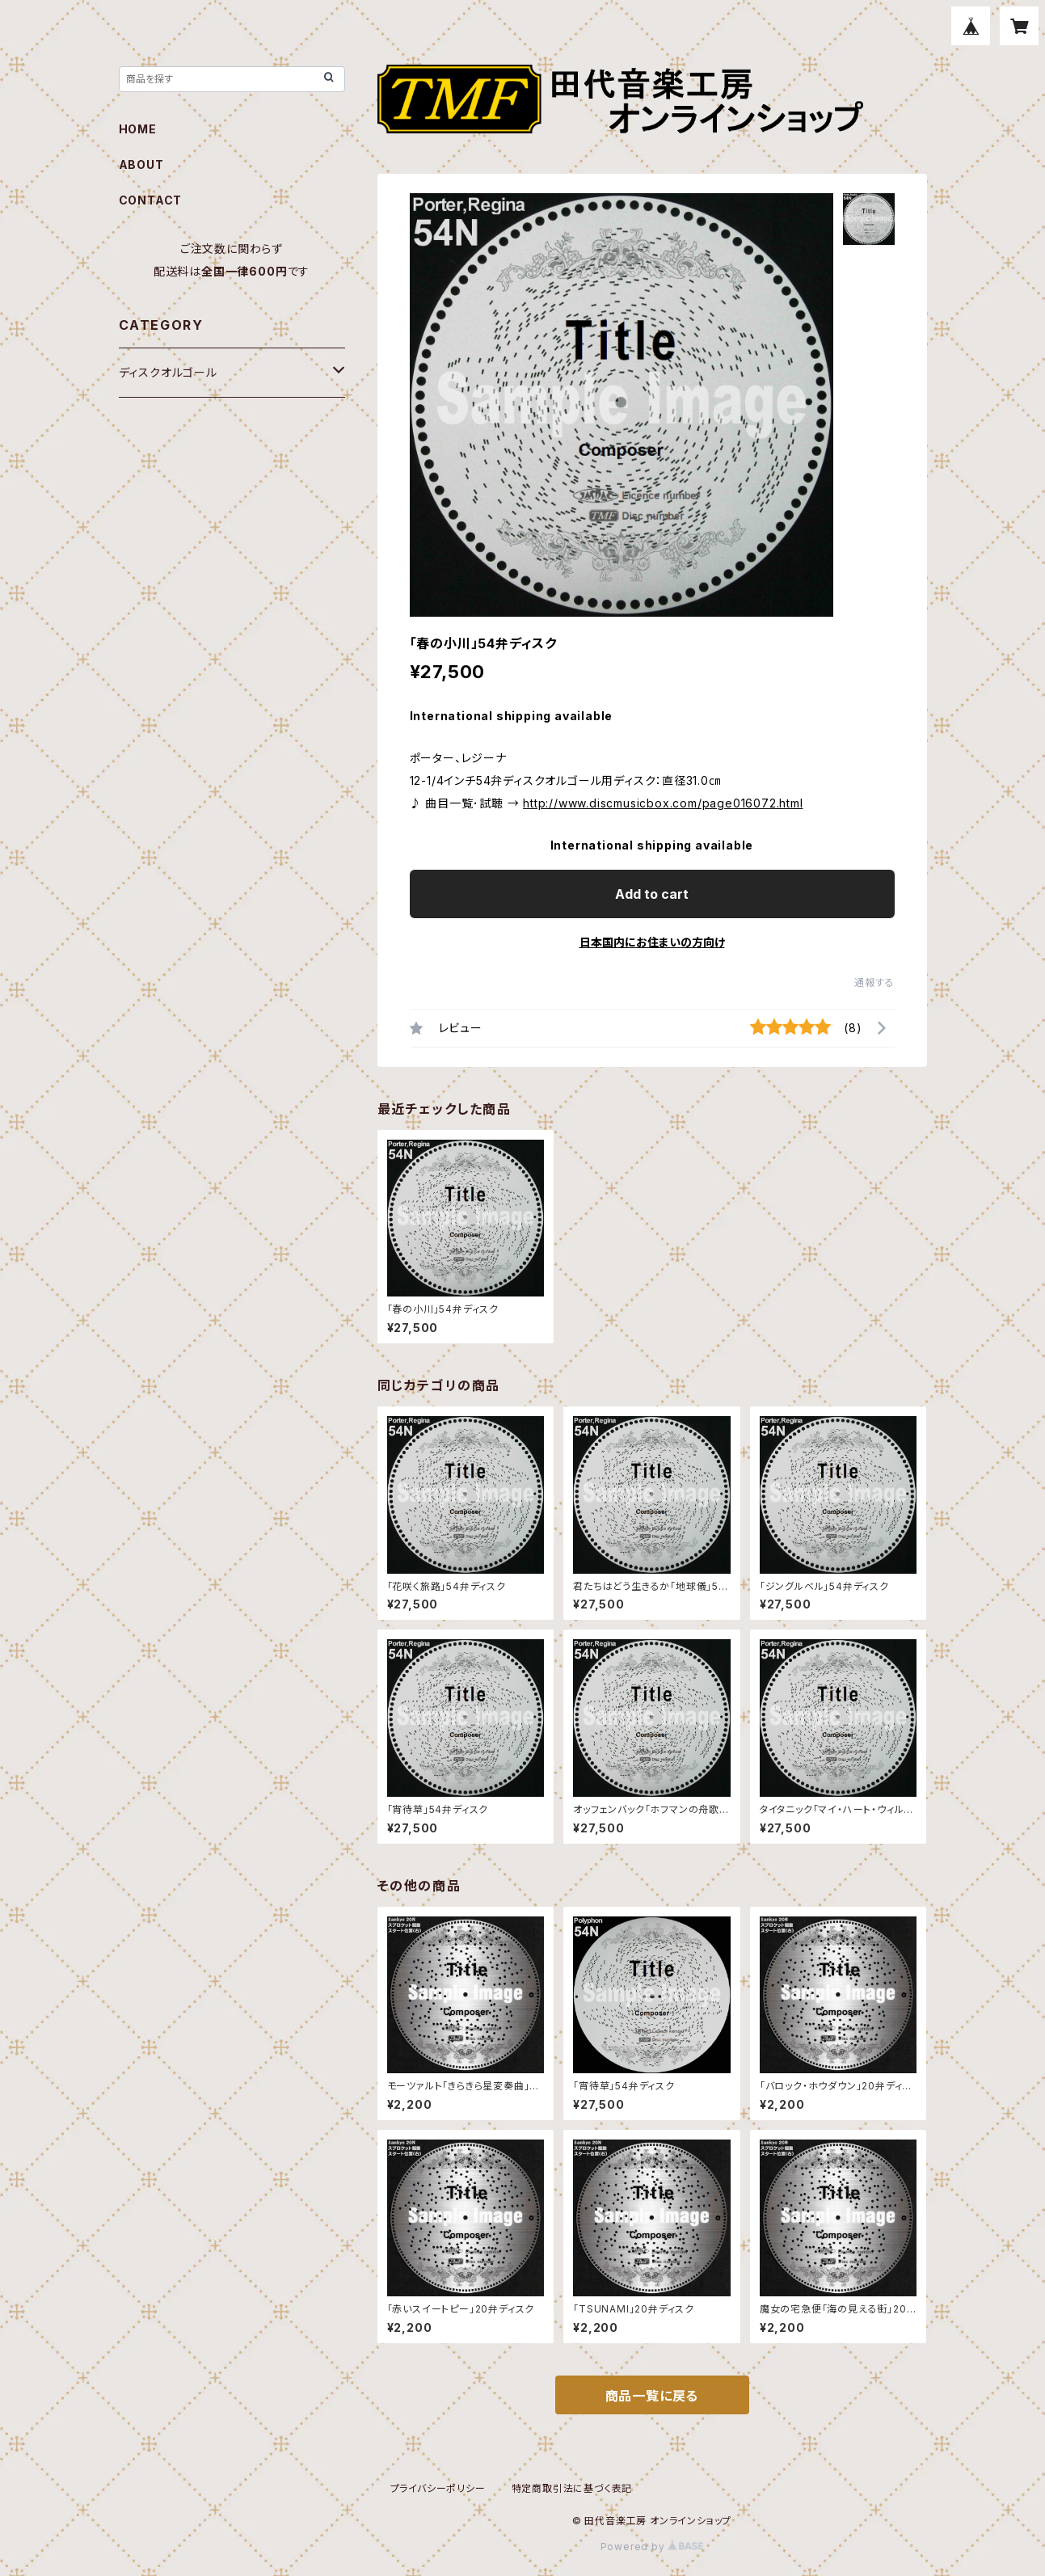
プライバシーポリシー (438, 2488)
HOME (138, 129)
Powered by (652, 2546)
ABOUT (141, 164)
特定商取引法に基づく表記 (572, 2488)
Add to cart (652, 894)
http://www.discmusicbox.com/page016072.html (663, 803)
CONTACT (151, 200)
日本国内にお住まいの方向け (652, 942)
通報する (874, 982)
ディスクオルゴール (168, 372)
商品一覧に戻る (652, 2396)
